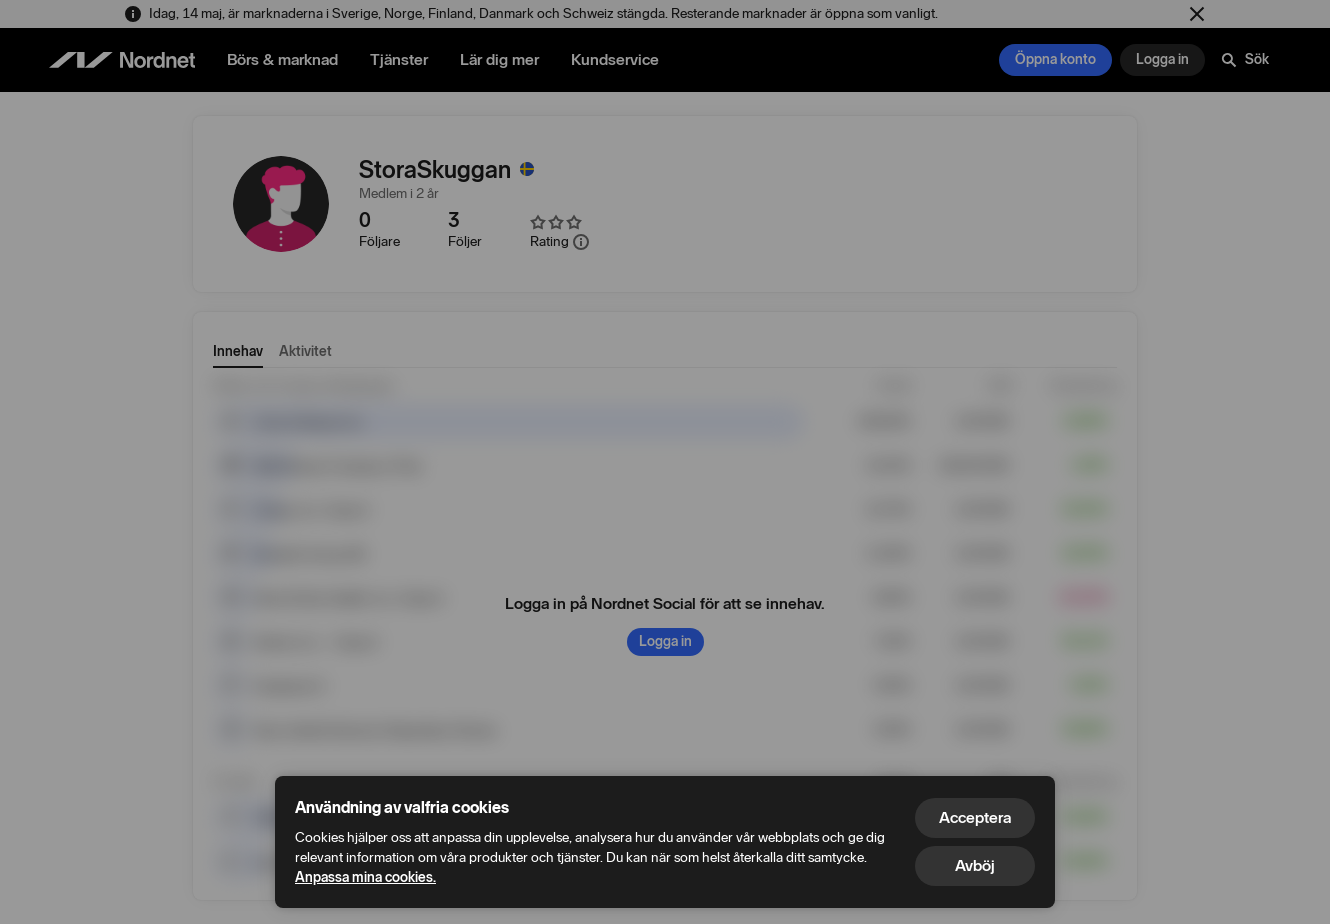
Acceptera (975, 817)
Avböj (975, 865)
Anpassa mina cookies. (365, 877)
